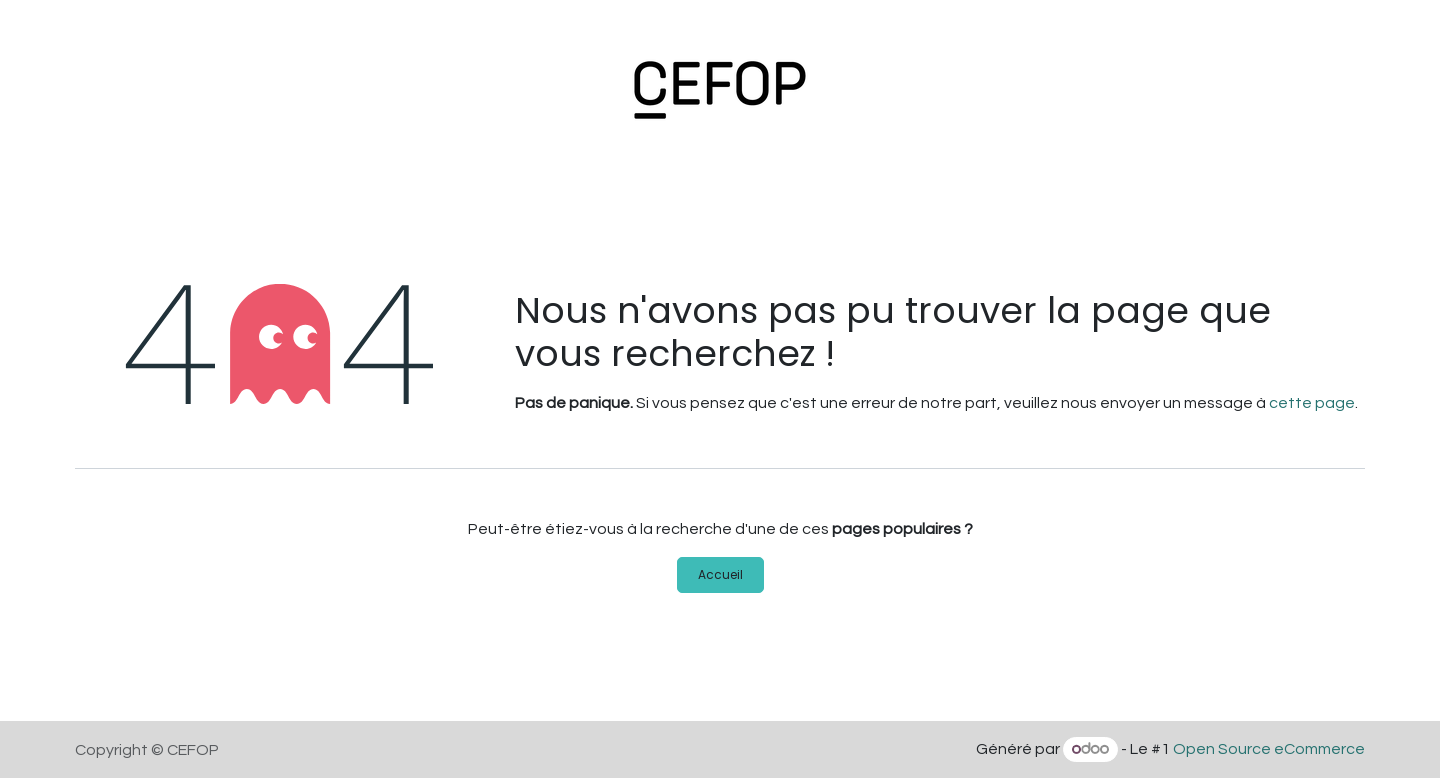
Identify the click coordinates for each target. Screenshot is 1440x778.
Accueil (720, 574)
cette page (1312, 403)
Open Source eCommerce (1269, 749)
